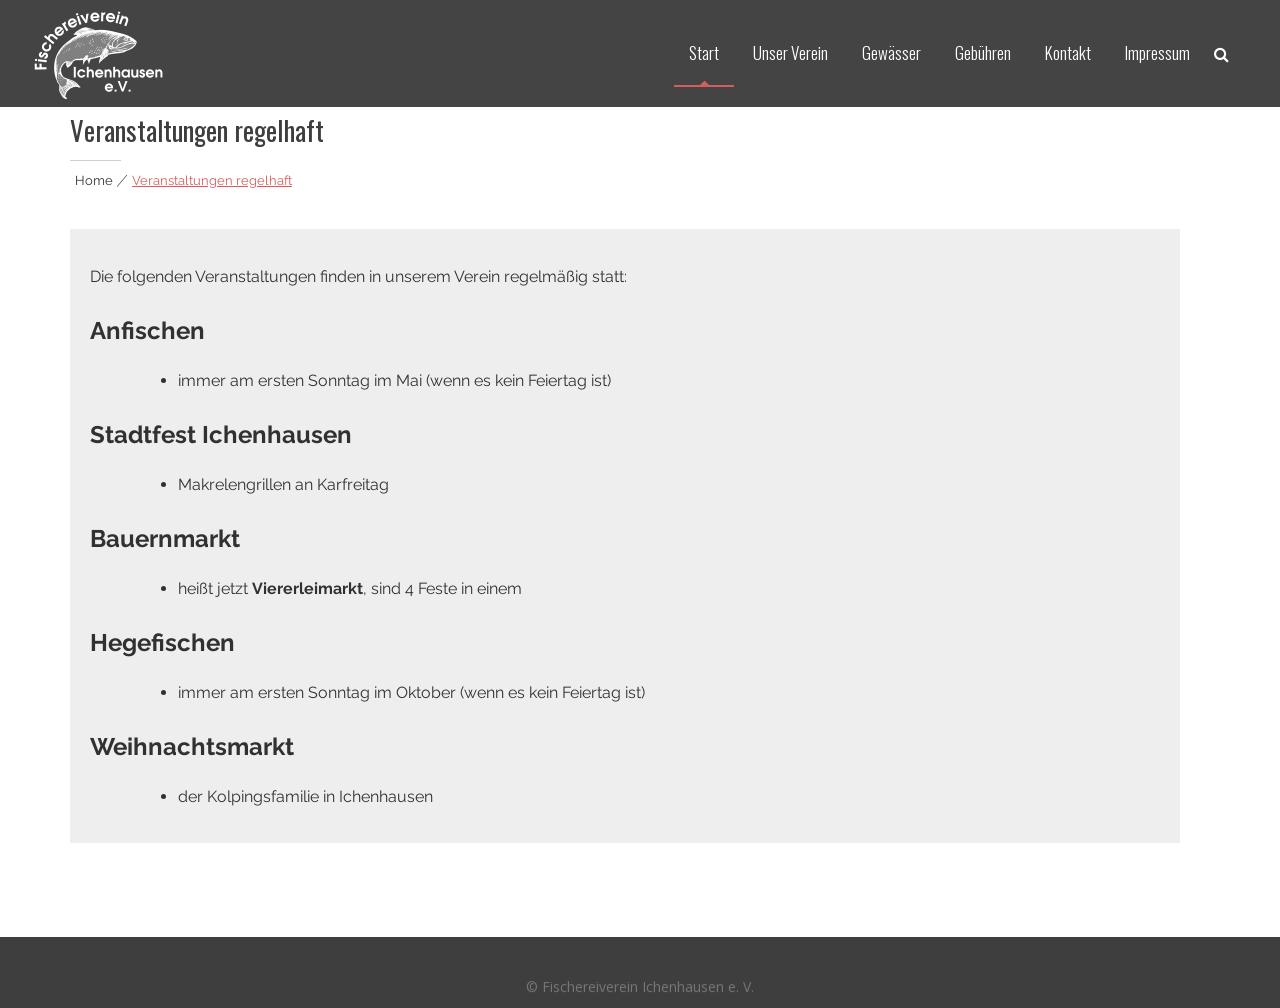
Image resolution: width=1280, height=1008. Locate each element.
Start (704, 52)
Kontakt (1068, 52)
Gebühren (983, 52)
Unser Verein (790, 52)
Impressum (1157, 52)
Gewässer (891, 52)
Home (94, 180)
